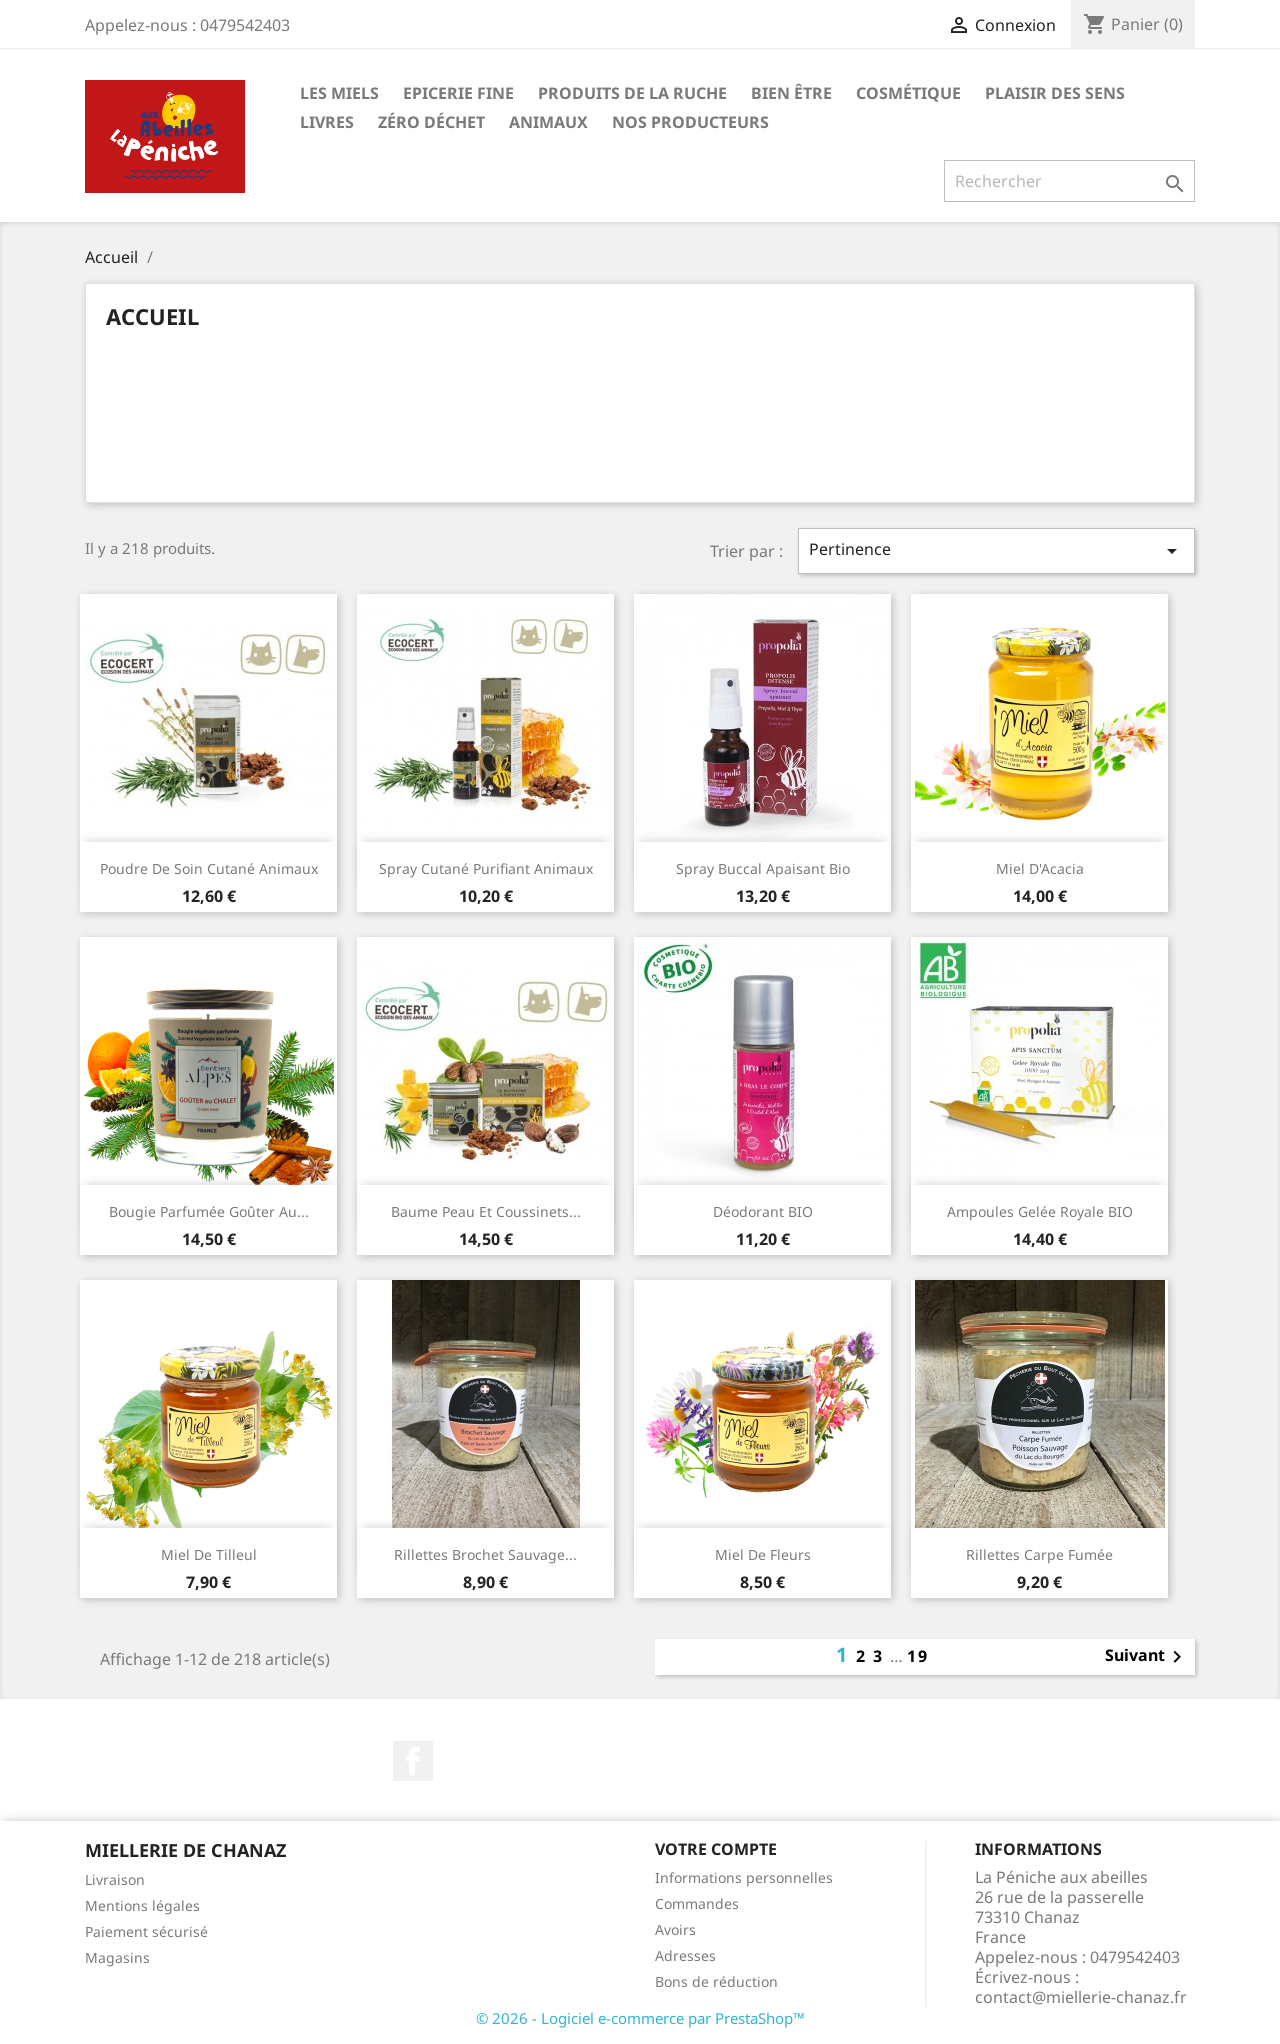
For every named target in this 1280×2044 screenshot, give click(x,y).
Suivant (1147, 1657)
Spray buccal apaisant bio (763, 868)
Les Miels (339, 93)
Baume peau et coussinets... (486, 1211)
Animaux (548, 122)
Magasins (117, 1957)
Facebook (413, 1761)
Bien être (791, 93)
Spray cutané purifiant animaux (486, 868)
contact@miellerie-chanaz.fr (1081, 1997)
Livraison (115, 1879)
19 (918, 1656)
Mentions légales (142, 1905)
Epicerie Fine (458, 93)
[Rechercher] (1069, 181)
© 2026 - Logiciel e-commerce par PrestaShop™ (640, 2018)
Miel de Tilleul (209, 1554)
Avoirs (675, 1929)
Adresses (685, 1955)
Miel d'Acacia (1040, 868)
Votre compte (716, 1849)
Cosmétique (908, 93)
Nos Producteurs (690, 122)
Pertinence (997, 550)
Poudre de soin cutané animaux (209, 868)
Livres (327, 122)
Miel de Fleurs (763, 1554)
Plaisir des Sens (1055, 93)
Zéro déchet (431, 122)
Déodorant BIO (763, 1211)
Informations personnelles (744, 1877)
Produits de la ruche (632, 93)
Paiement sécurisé (146, 1931)
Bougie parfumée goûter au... (209, 1211)
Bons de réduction (716, 1981)
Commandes (697, 1903)
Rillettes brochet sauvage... (485, 1554)
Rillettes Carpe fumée (1039, 1554)
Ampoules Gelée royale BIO (1040, 1211)
